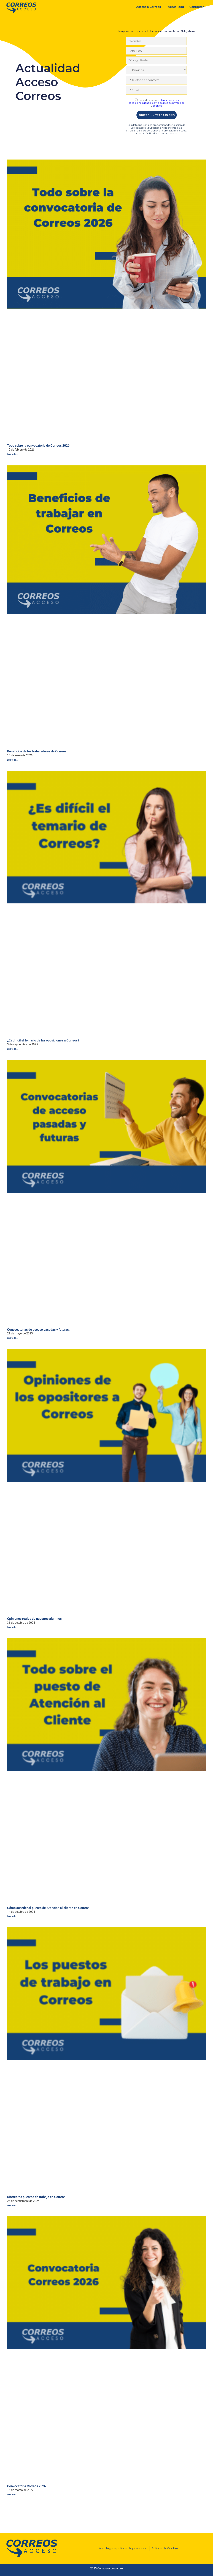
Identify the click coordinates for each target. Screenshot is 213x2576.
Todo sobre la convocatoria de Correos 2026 (38, 445)
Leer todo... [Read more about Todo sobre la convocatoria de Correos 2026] (12, 454)
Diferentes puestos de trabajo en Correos (36, 2197)
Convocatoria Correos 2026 (26, 2486)
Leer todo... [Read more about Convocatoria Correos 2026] (12, 2494)
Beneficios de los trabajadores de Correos (36, 751)
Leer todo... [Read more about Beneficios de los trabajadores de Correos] (12, 760)
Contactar (196, 7)
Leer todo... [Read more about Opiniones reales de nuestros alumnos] (12, 1627)
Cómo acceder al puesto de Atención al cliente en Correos (48, 1908)
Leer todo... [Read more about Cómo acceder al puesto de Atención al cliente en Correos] (12, 1916)
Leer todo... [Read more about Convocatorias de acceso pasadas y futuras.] (12, 1338)
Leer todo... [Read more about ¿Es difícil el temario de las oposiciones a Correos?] (12, 1049)
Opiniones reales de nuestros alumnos (34, 1618)
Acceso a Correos (149, 7)
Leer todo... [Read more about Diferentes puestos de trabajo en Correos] (12, 2205)
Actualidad (176, 7)
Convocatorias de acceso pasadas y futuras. (38, 1329)
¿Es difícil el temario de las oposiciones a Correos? (43, 1040)
